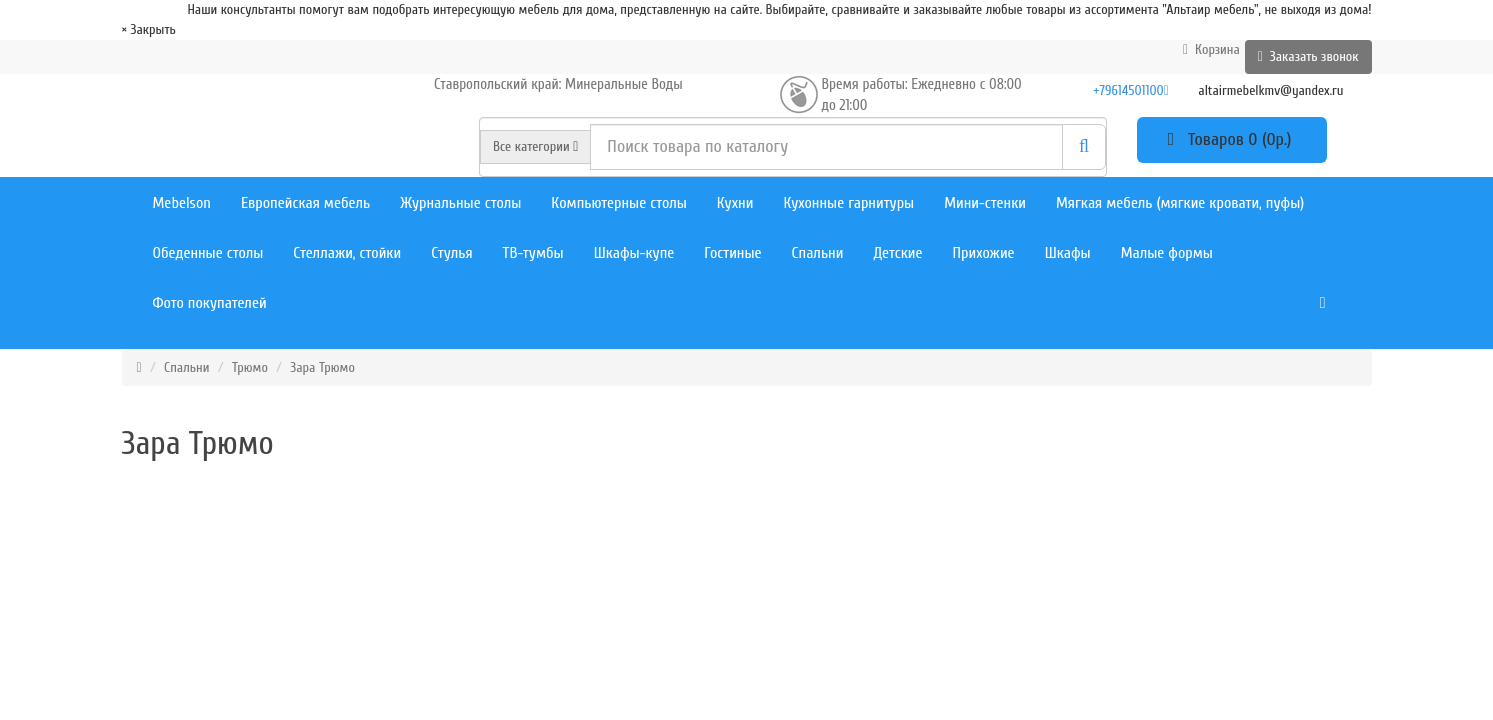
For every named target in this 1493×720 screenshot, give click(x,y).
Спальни (818, 253)
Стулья (451, 253)
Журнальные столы (460, 203)
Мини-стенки (985, 203)
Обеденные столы (208, 253)
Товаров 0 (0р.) (1232, 139)
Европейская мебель (305, 203)
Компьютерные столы (619, 203)
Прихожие (984, 253)
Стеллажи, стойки (347, 253)
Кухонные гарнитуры (848, 203)
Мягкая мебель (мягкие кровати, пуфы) (1180, 203)
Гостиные (732, 253)
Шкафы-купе (634, 253)
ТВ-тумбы (533, 253)
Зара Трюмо (322, 367)
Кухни (735, 203)
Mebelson (182, 203)
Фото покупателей (210, 303)
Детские (897, 253)
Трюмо (250, 367)
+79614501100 (1130, 90)
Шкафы (1068, 253)
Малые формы (1167, 253)
